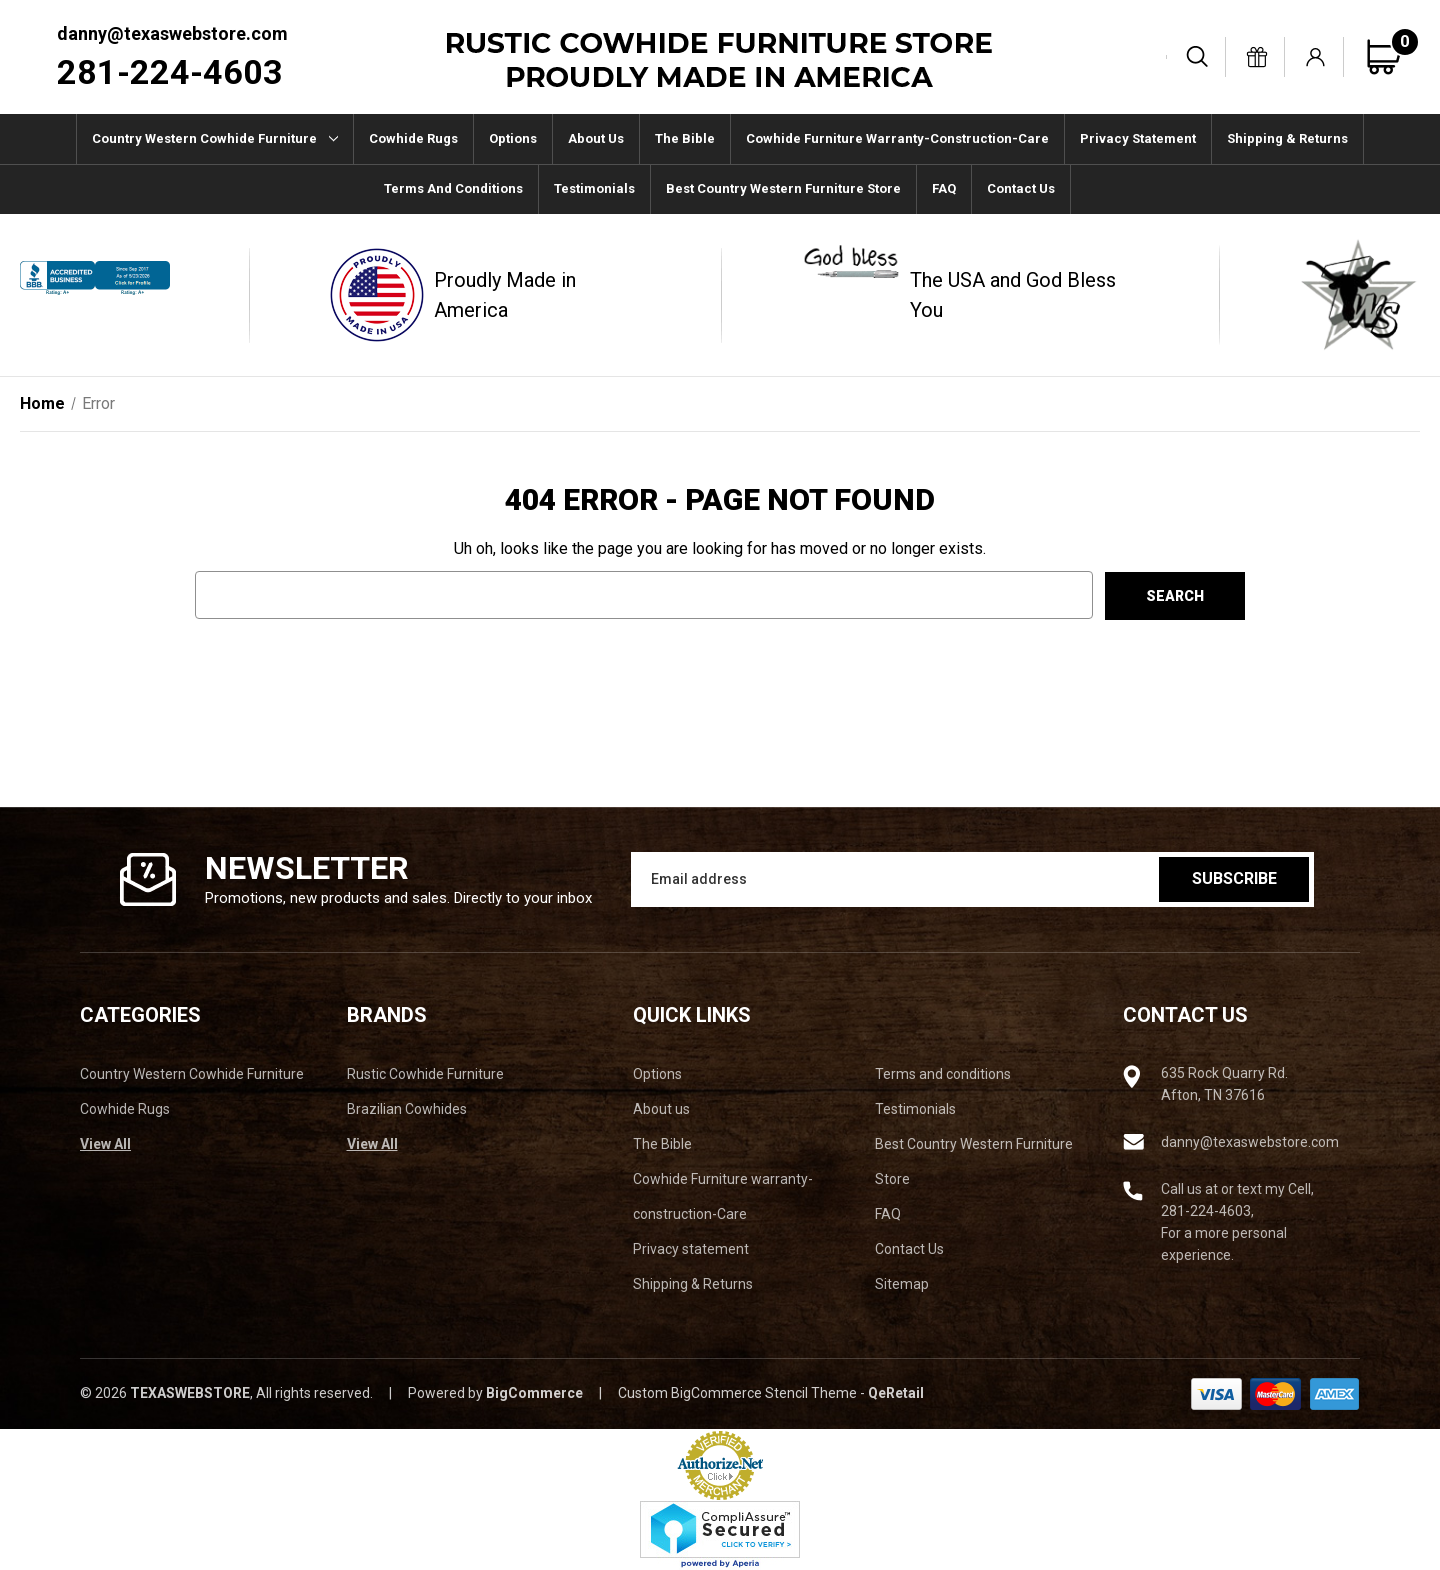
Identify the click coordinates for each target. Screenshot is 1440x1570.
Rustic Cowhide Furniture (425, 1074)
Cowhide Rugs (413, 138)
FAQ (944, 188)
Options (513, 138)
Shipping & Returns (1287, 138)
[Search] (1198, 57)
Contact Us (1021, 188)
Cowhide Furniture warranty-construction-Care (897, 138)
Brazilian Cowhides (407, 1109)
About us (596, 138)
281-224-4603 (170, 72)
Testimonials (594, 188)
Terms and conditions (453, 188)
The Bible (685, 138)
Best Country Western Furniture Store (783, 188)
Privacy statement (1138, 138)
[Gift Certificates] (1257, 57)
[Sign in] (1316, 57)
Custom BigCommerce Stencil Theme (737, 1393)
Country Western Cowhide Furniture (215, 138)
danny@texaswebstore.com (172, 33)
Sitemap (902, 1284)
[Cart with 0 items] (1392, 57)
